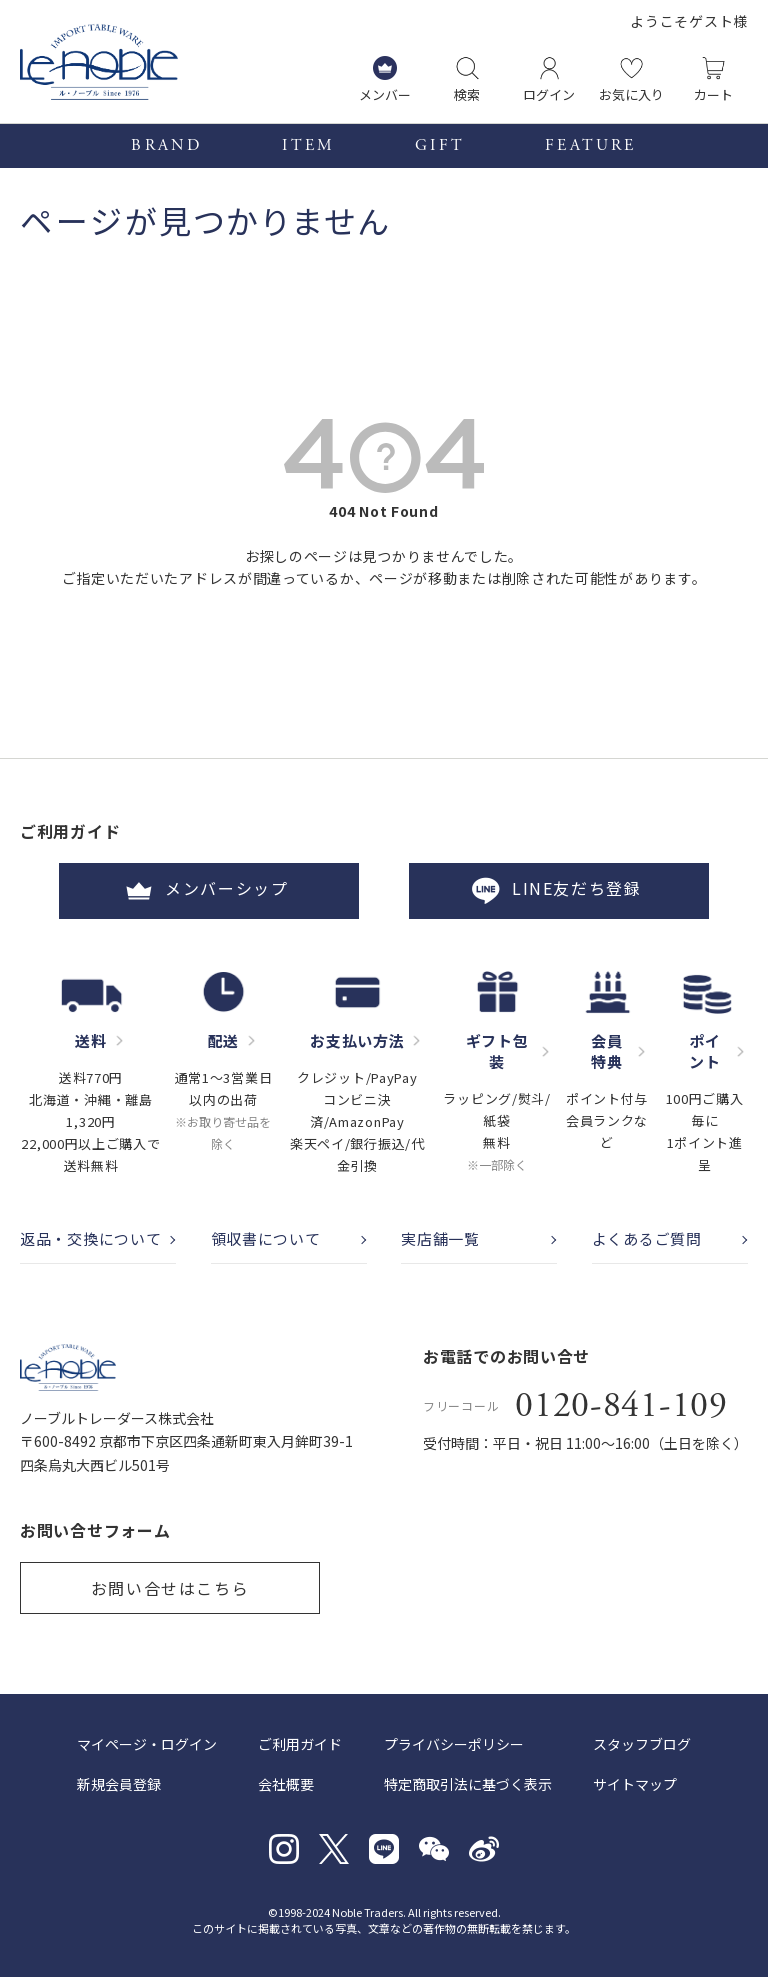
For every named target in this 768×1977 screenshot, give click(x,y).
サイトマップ (635, 1784)
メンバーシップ (209, 891)
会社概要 (286, 1784)
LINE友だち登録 (559, 891)
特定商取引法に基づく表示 (468, 1784)
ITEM (308, 146)
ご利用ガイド (300, 1744)
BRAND (166, 146)
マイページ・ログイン (147, 1744)
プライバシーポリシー (454, 1744)
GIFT (440, 146)
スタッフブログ (642, 1744)
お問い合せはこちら (170, 1588)
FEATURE (590, 146)
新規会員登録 (119, 1784)
